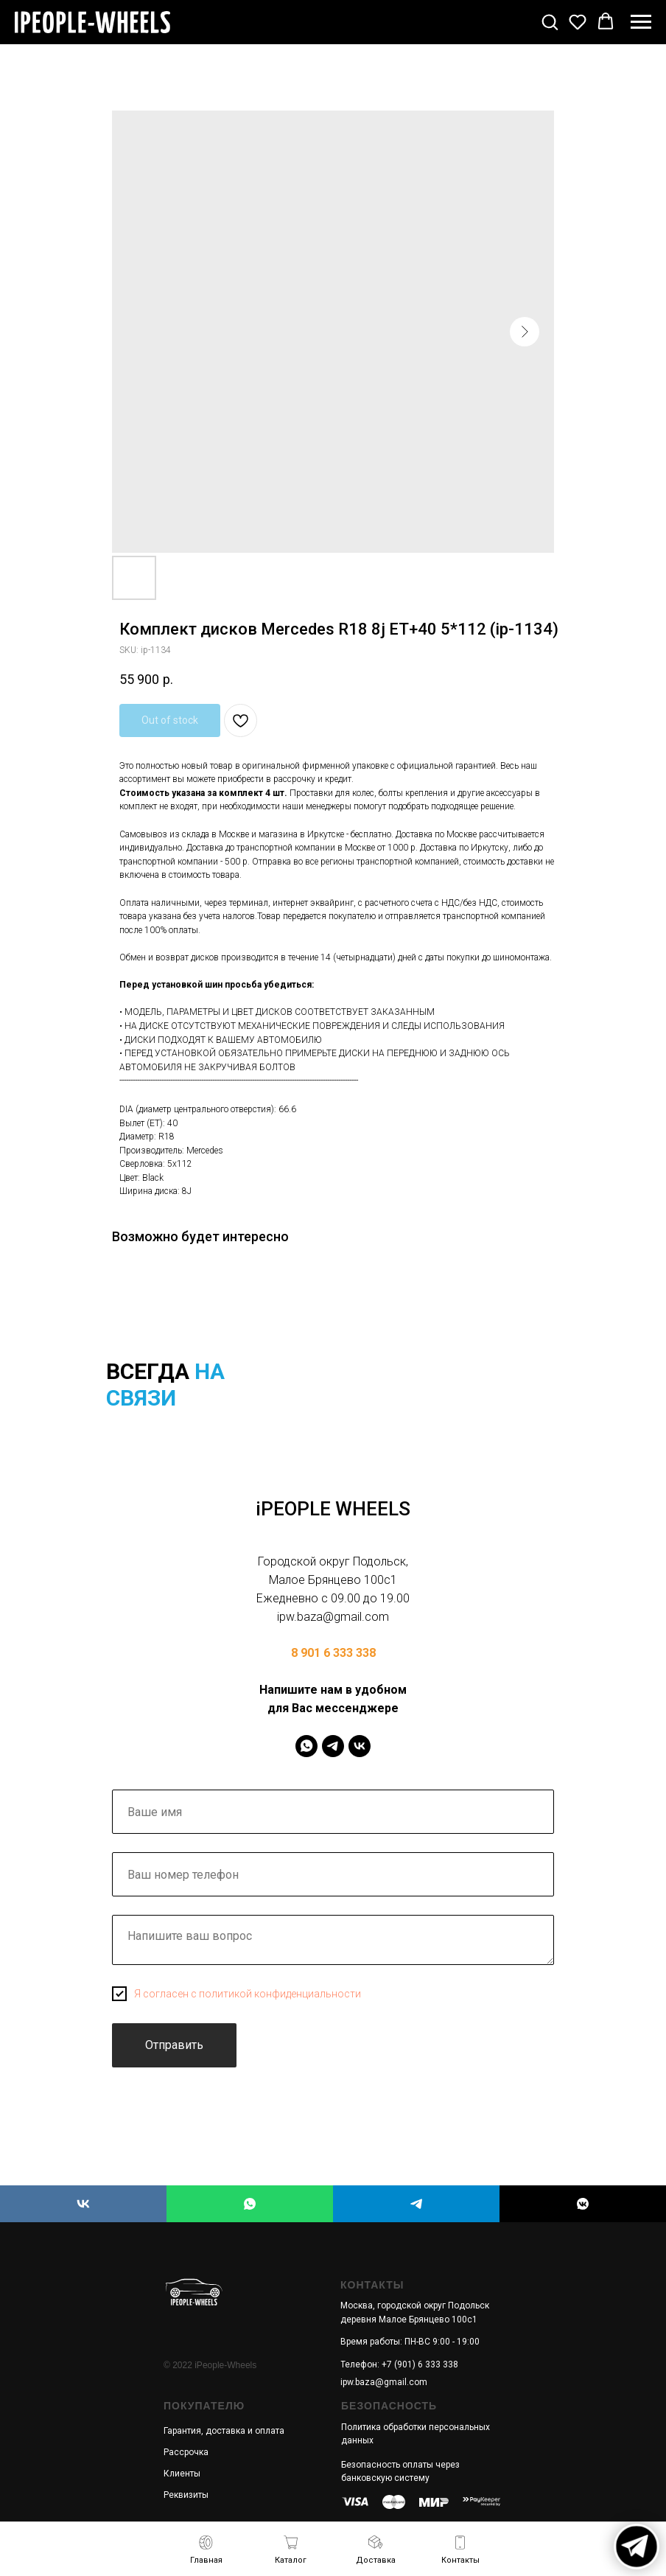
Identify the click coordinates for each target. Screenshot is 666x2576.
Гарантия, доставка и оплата (224, 2431)
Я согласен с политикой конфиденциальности (247, 1994)
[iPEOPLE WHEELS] (83, 2203)
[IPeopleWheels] (306, 1746)
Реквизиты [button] (186, 2495)
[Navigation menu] (641, 22)
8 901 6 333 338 (333, 1653)
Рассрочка (186, 2452)
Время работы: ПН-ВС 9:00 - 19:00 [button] (410, 2341)
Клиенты (182, 2473)
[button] (549, 21)
